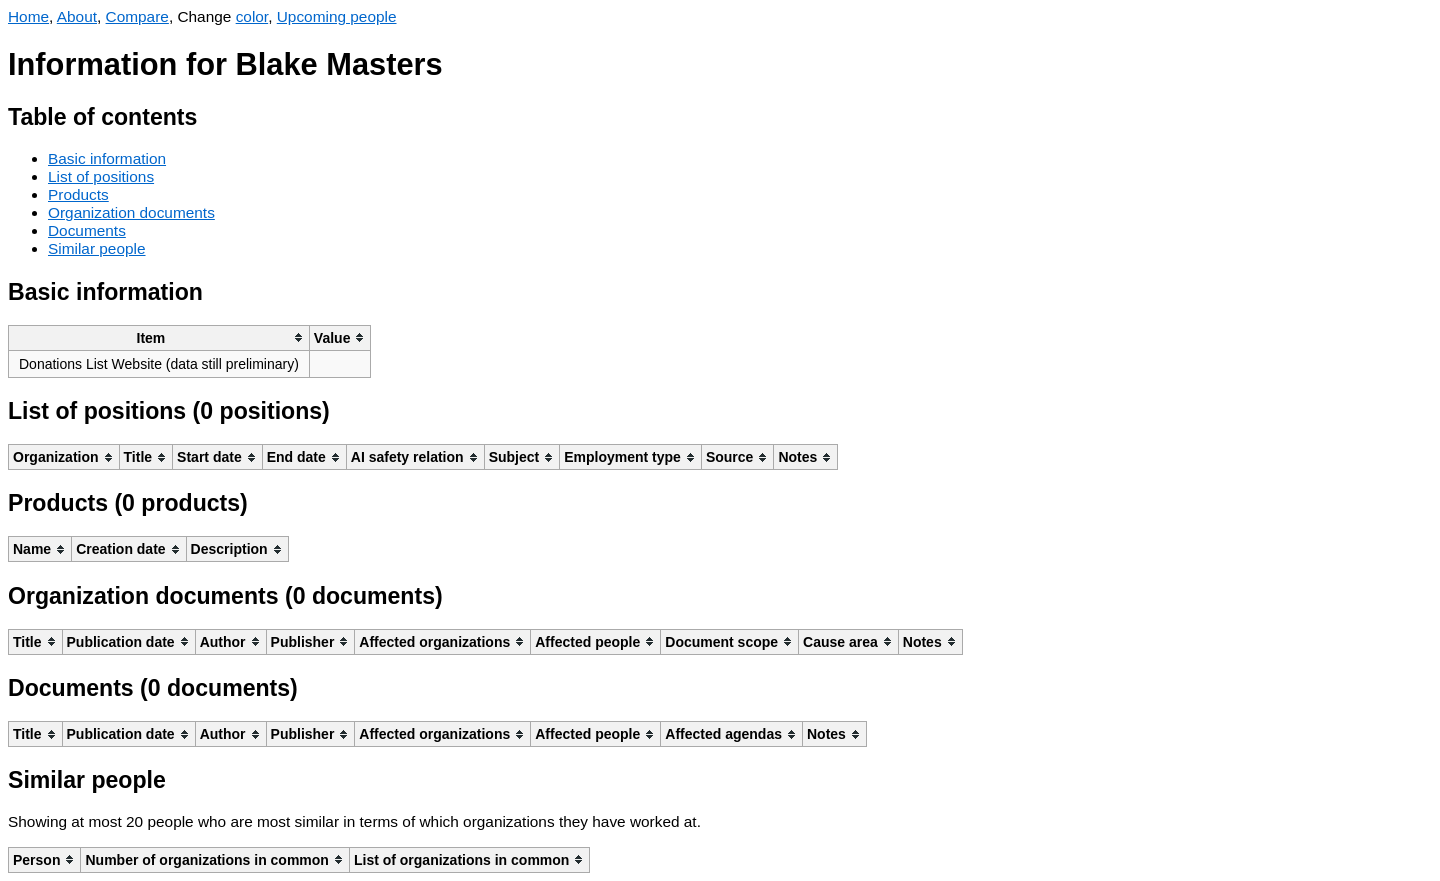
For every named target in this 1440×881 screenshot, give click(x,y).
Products (78, 194)
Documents (87, 230)
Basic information (107, 158)
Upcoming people (337, 16)
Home (28, 16)
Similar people (97, 248)
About (77, 16)
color (252, 16)
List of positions (101, 176)
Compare (137, 16)
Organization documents (131, 212)
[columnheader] (159, 337)
